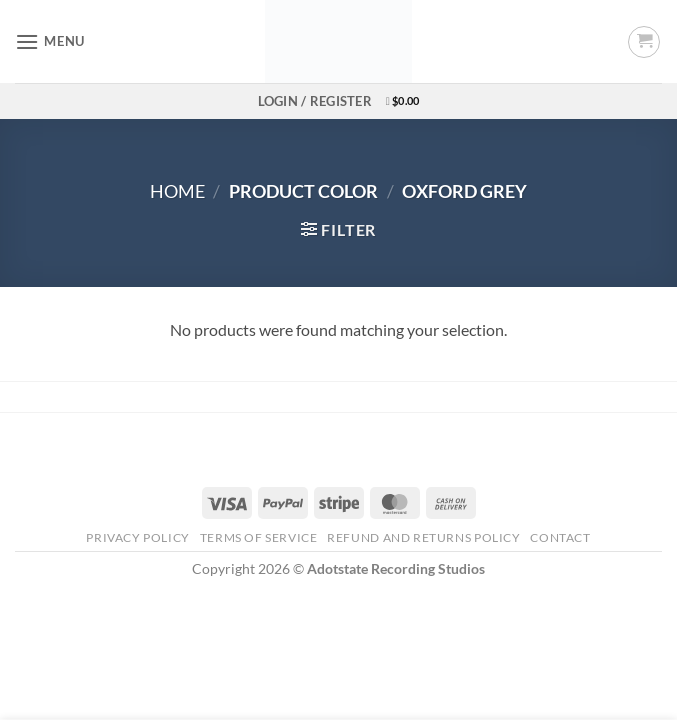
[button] (50, 41)
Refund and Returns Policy (423, 537)
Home (177, 191)
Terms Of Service (259, 537)
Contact (560, 537)
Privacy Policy (138, 537)
